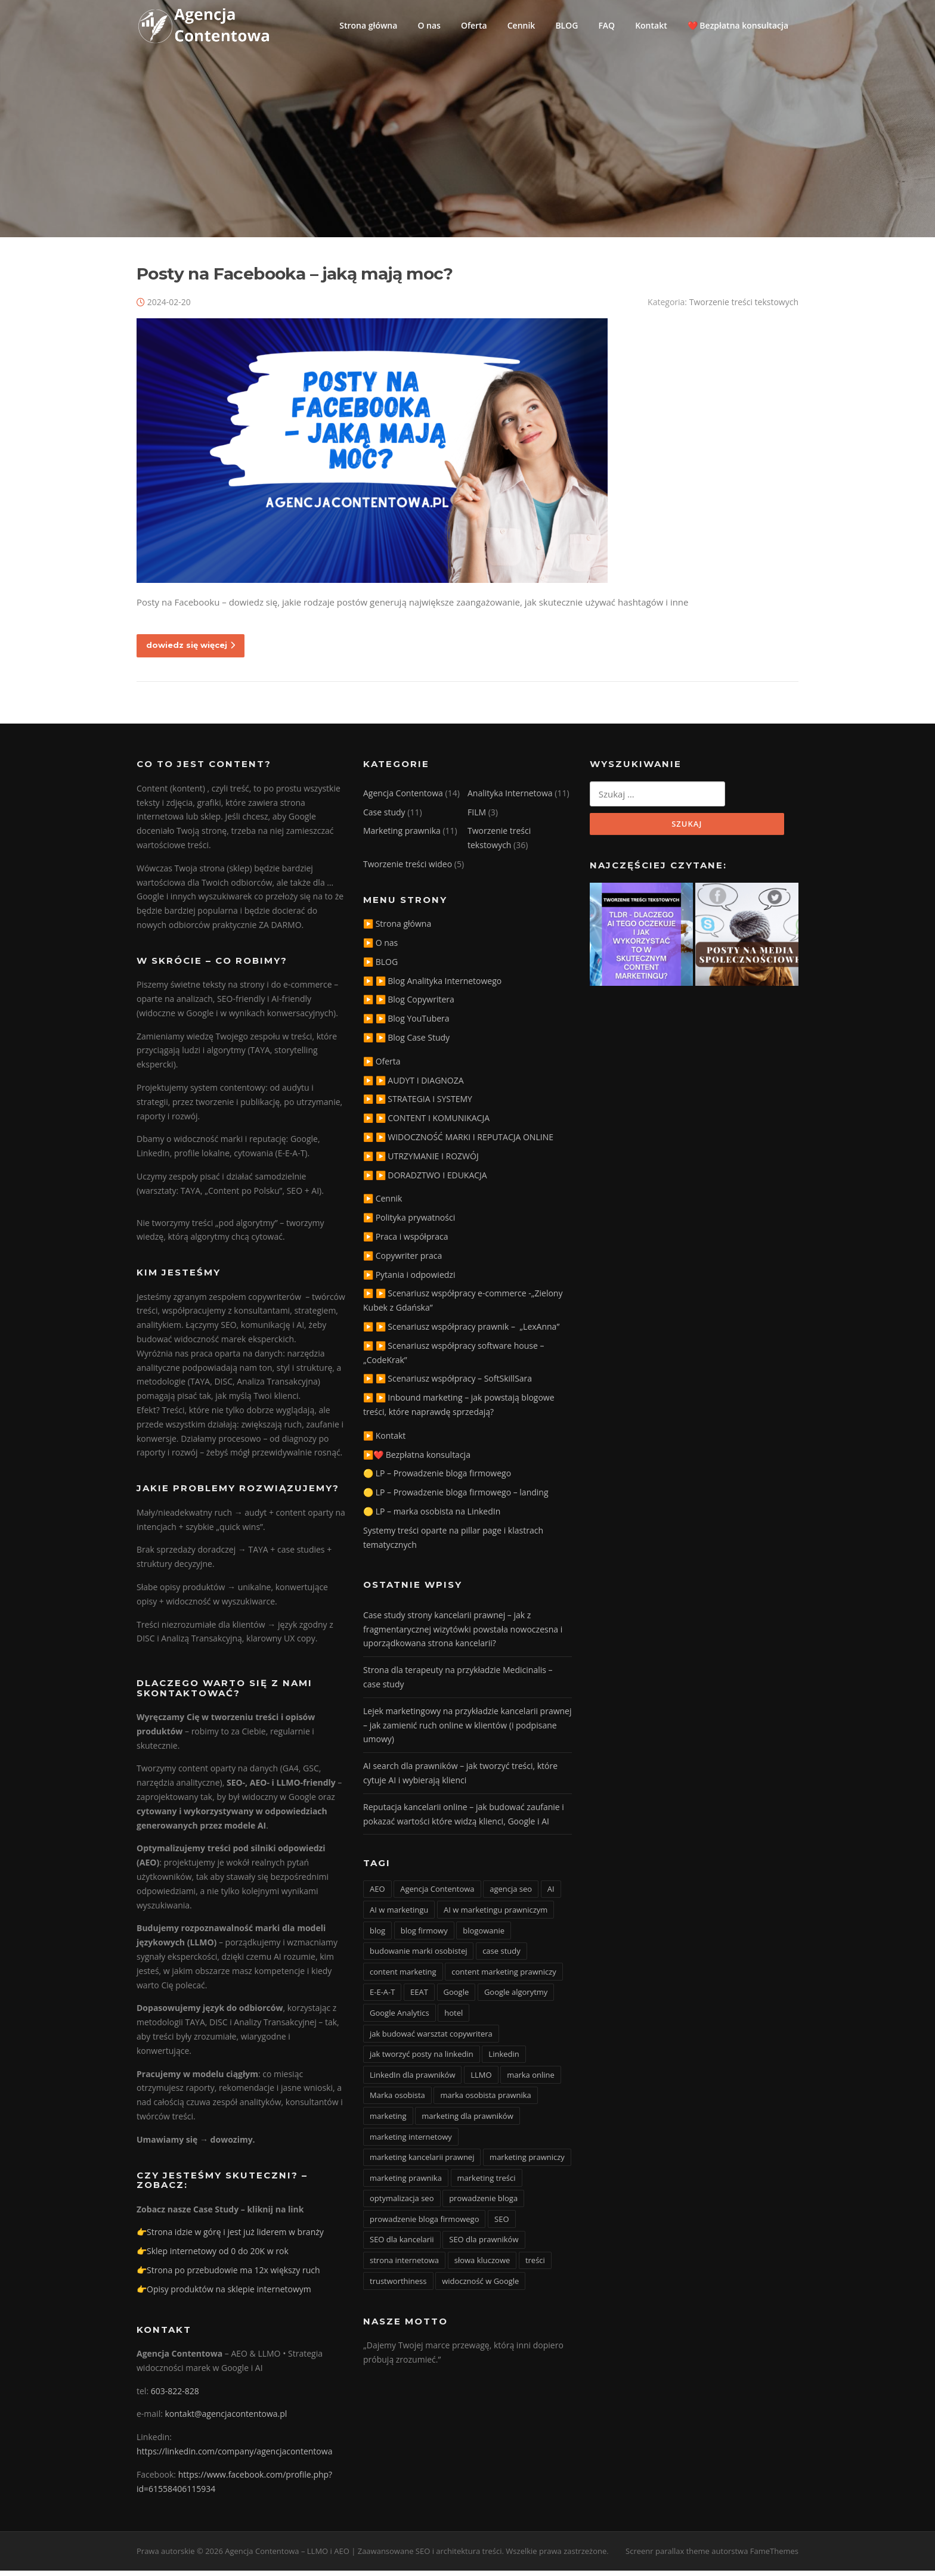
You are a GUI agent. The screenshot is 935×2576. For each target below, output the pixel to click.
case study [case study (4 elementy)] (501, 1956)
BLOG (566, 25)
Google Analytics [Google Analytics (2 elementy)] (399, 2018)
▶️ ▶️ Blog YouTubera (406, 1024)
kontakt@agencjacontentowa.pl (226, 2419)
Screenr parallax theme (668, 2557)
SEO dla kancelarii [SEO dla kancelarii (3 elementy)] (402, 2245)
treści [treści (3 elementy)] (535, 2265)
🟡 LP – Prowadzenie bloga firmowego (437, 1479)
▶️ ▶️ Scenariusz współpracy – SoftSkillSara (447, 1384)
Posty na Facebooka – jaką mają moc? (295, 279)
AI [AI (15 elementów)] (551, 1894)
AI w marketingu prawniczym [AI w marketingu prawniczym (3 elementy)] (495, 1915)
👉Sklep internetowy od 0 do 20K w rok (213, 2256)
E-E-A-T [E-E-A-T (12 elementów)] (382, 1997)
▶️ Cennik (382, 1204)
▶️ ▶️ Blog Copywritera (408, 1005)
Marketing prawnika (402, 836)
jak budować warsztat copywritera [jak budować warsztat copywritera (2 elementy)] (431, 2039)
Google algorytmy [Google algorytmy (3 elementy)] (516, 1997)
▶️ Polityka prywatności (409, 1222)
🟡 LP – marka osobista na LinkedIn (431, 1516)
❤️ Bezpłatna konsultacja (738, 25)
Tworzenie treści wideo (407, 869)
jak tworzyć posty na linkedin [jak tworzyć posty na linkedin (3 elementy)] (421, 2059)
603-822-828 (175, 2396)
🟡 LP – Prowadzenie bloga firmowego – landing (456, 1497)
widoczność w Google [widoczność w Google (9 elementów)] (480, 2286)
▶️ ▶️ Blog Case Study (406, 1042)
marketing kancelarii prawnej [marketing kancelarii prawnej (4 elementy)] (422, 2162)
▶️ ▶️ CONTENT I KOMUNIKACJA (426, 1123)
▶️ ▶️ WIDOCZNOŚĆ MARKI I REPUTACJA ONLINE (458, 1142)
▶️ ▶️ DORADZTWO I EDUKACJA (425, 1180)
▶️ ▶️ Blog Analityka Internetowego (432, 986)
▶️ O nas (380, 948)
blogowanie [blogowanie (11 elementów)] (483, 1936)
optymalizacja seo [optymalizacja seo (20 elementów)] (402, 2204)
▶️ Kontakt (384, 1441)
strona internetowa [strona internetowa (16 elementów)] (404, 2265)
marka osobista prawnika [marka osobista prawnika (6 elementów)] (485, 2101)
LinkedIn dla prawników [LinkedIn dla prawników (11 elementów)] (412, 2080)
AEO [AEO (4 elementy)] (377, 1894)
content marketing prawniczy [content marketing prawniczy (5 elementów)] (503, 1977)
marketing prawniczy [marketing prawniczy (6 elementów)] (527, 2162)
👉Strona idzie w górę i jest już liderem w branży (230, 2237)
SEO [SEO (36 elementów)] (501, 2224)
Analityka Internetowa (510, 798)
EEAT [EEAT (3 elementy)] (419, 1997)
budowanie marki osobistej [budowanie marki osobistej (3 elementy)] (418, 1956)
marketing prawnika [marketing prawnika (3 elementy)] (406, 2183)
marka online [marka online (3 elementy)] (531, 2080)
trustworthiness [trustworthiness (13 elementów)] (398, 2286)
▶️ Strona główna (397, 929)
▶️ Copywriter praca (402, 1261)
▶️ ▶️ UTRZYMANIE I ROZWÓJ (421, 1161)
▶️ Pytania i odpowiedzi (409, 1280)
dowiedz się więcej (190, 650)
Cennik (521, 25)
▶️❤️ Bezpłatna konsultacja (416, 1460)
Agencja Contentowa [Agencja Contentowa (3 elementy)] (437, 1894)
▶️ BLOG (380, 967)
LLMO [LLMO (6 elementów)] (480, 2080)
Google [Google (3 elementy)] (456, 1997)
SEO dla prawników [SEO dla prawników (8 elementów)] (483, 2245)
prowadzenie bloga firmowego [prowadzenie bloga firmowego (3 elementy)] (424, 2224)
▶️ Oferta (382, 1066)
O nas (429, 25)
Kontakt (651, 25)
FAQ (606, 25)
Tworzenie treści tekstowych (743, 307)
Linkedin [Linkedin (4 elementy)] (503, 2059)
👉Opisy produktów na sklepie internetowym (224, 2294)
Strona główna (368, 25)
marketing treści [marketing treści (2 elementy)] (486, 2183)
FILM (477, 817)
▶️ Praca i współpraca (405, 1241)
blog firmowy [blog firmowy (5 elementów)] (424, 1936)
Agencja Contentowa (403, 798)
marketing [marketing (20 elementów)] (388, 2121)
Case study (384, 817)
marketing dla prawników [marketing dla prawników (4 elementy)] (467, 2121)
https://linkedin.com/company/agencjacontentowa (234, 2456)
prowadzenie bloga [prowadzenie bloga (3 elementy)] (483, 2204)
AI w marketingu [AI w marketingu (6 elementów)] (399, 1915)
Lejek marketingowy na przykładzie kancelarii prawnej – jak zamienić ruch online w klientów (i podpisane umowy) (467, 1731)
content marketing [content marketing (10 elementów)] (403, 1977)
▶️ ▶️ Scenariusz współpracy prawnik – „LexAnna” (461, 1331)
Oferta (474, 25)
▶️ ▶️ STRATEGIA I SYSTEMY (417, 1104)
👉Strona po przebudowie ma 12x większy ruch (228, 2275)
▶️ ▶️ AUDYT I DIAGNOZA (413, 1085)
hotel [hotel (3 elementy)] (453, 2018)
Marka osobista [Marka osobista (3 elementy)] (397, 2101)
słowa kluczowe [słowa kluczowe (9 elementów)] (482, 2265)
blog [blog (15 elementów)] (377, 1936)
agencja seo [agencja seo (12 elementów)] (511, 1894)
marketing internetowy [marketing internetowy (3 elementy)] (411, 2142)
